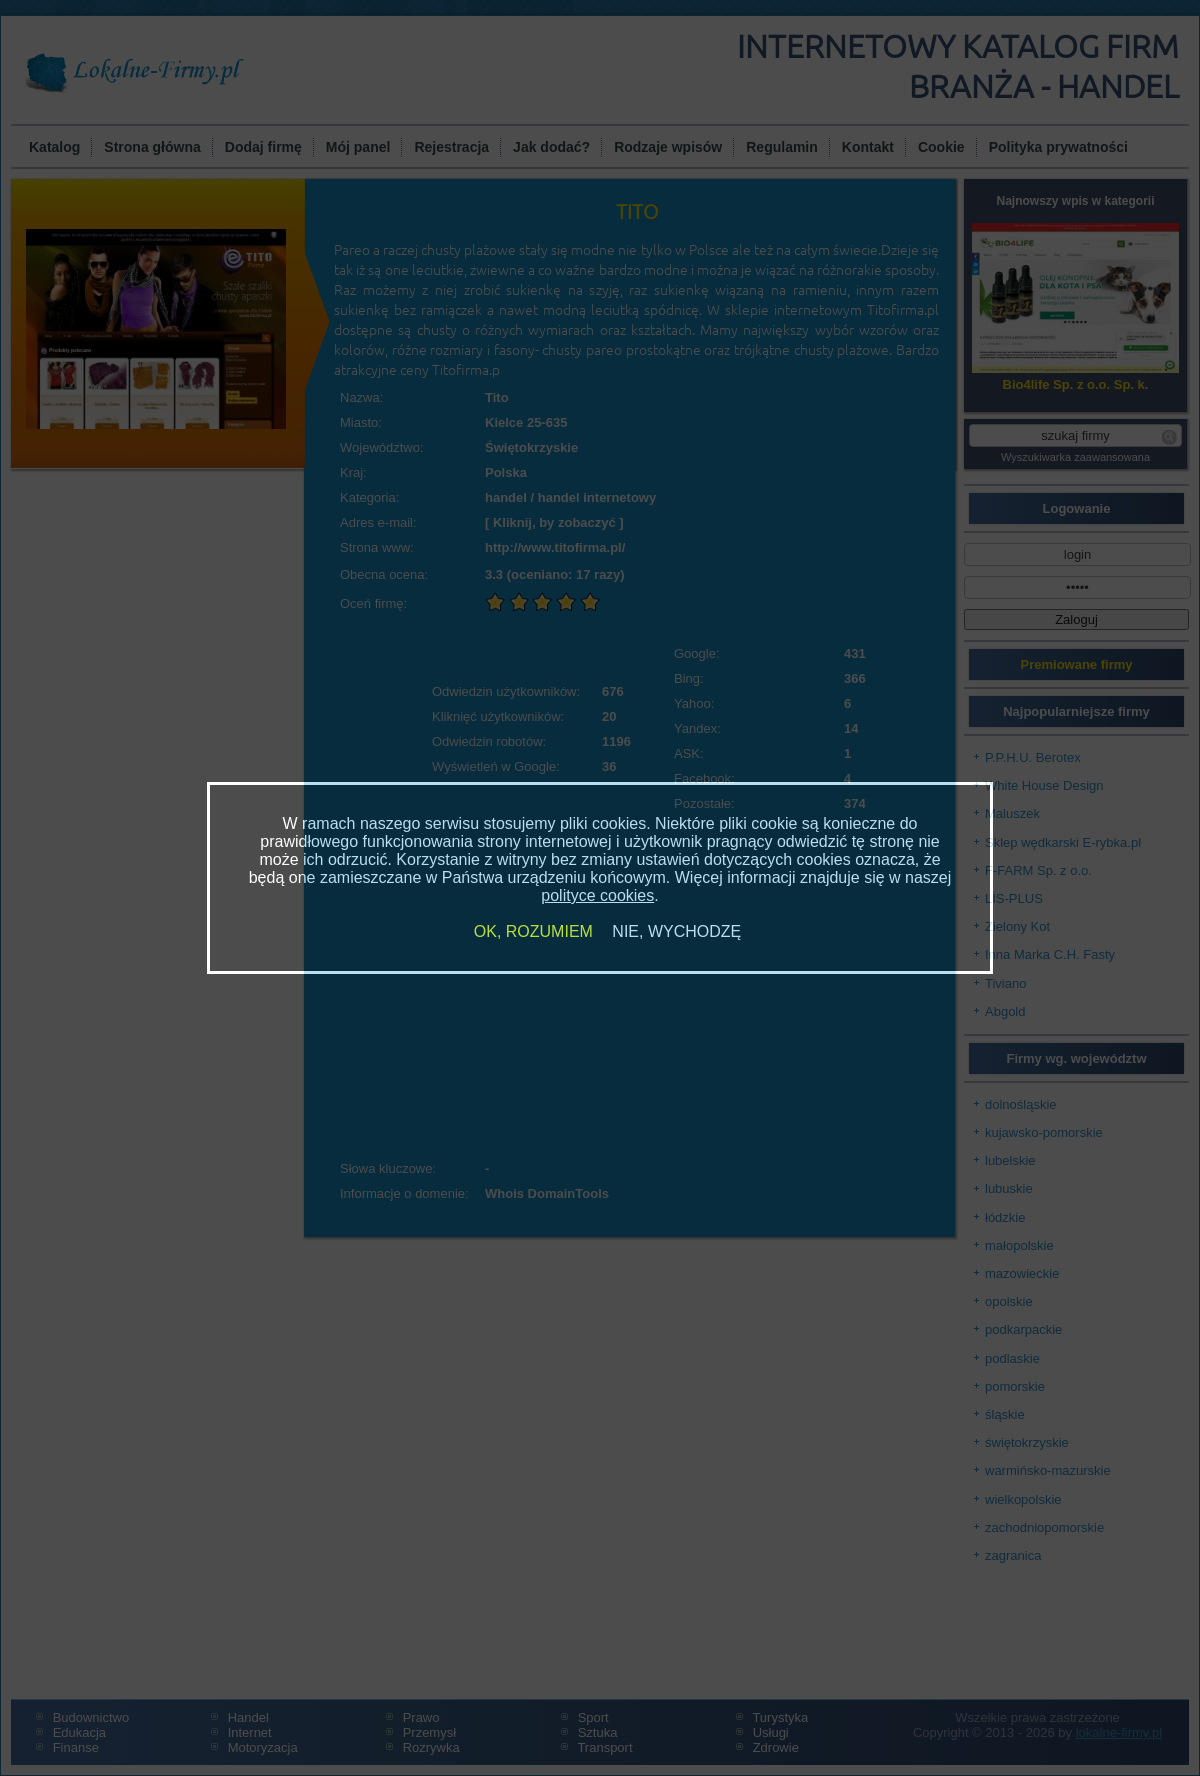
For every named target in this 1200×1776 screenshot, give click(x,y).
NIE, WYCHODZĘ (676, 931)
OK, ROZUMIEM (533, 931)
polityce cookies (597, 895)
